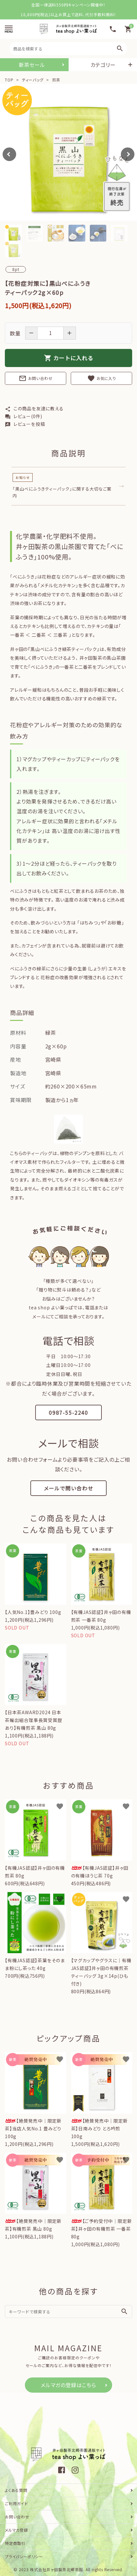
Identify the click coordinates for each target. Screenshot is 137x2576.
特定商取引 (15, 2543)
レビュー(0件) (23, 416)
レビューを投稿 (25, 424)
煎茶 (55, 79)
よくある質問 (16, 2490)
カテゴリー (103, 65)
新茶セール (32, 65)
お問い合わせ (36, 378)
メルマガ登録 (16, 2530)
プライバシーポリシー (24, 2556)
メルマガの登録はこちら (68, 2385)
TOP (9, 79)
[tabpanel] (68, 152)
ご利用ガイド (16, 2503)
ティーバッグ (33, 79)
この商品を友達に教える (34, 408)
